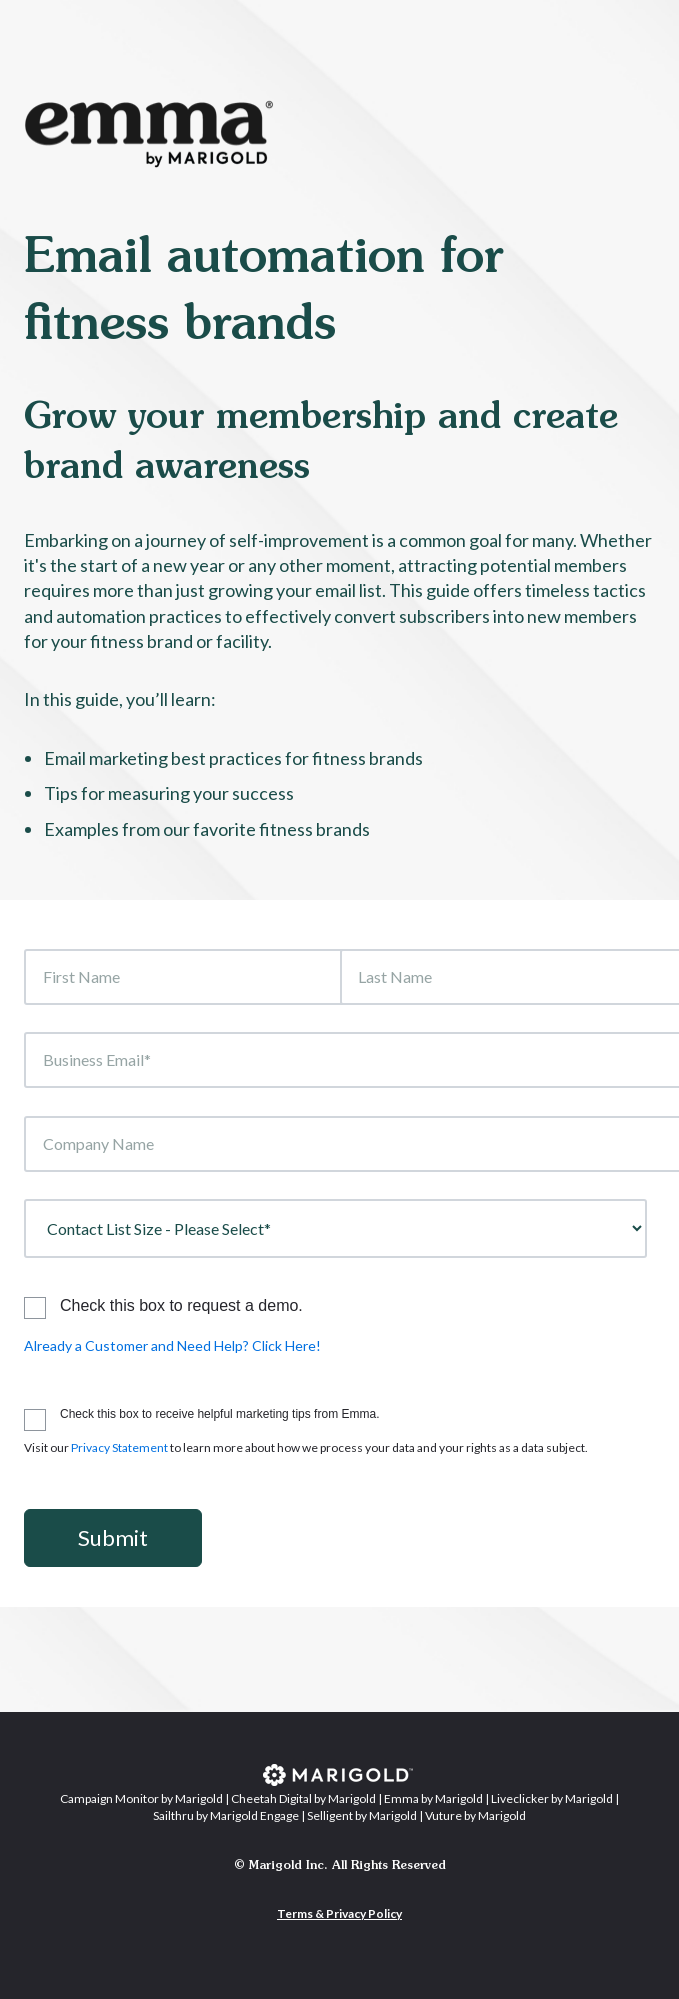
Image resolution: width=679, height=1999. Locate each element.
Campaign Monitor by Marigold (141, 1798)
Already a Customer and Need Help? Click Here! (172, 1345)
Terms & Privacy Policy (339, 1913)
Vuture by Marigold (475, 1815)
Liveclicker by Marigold (552, 1798)
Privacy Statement (119, 1447)
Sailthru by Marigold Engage (226, 1815)
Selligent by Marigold (362, 1815)
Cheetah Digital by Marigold (303, 1798)
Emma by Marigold (433, 1798)
